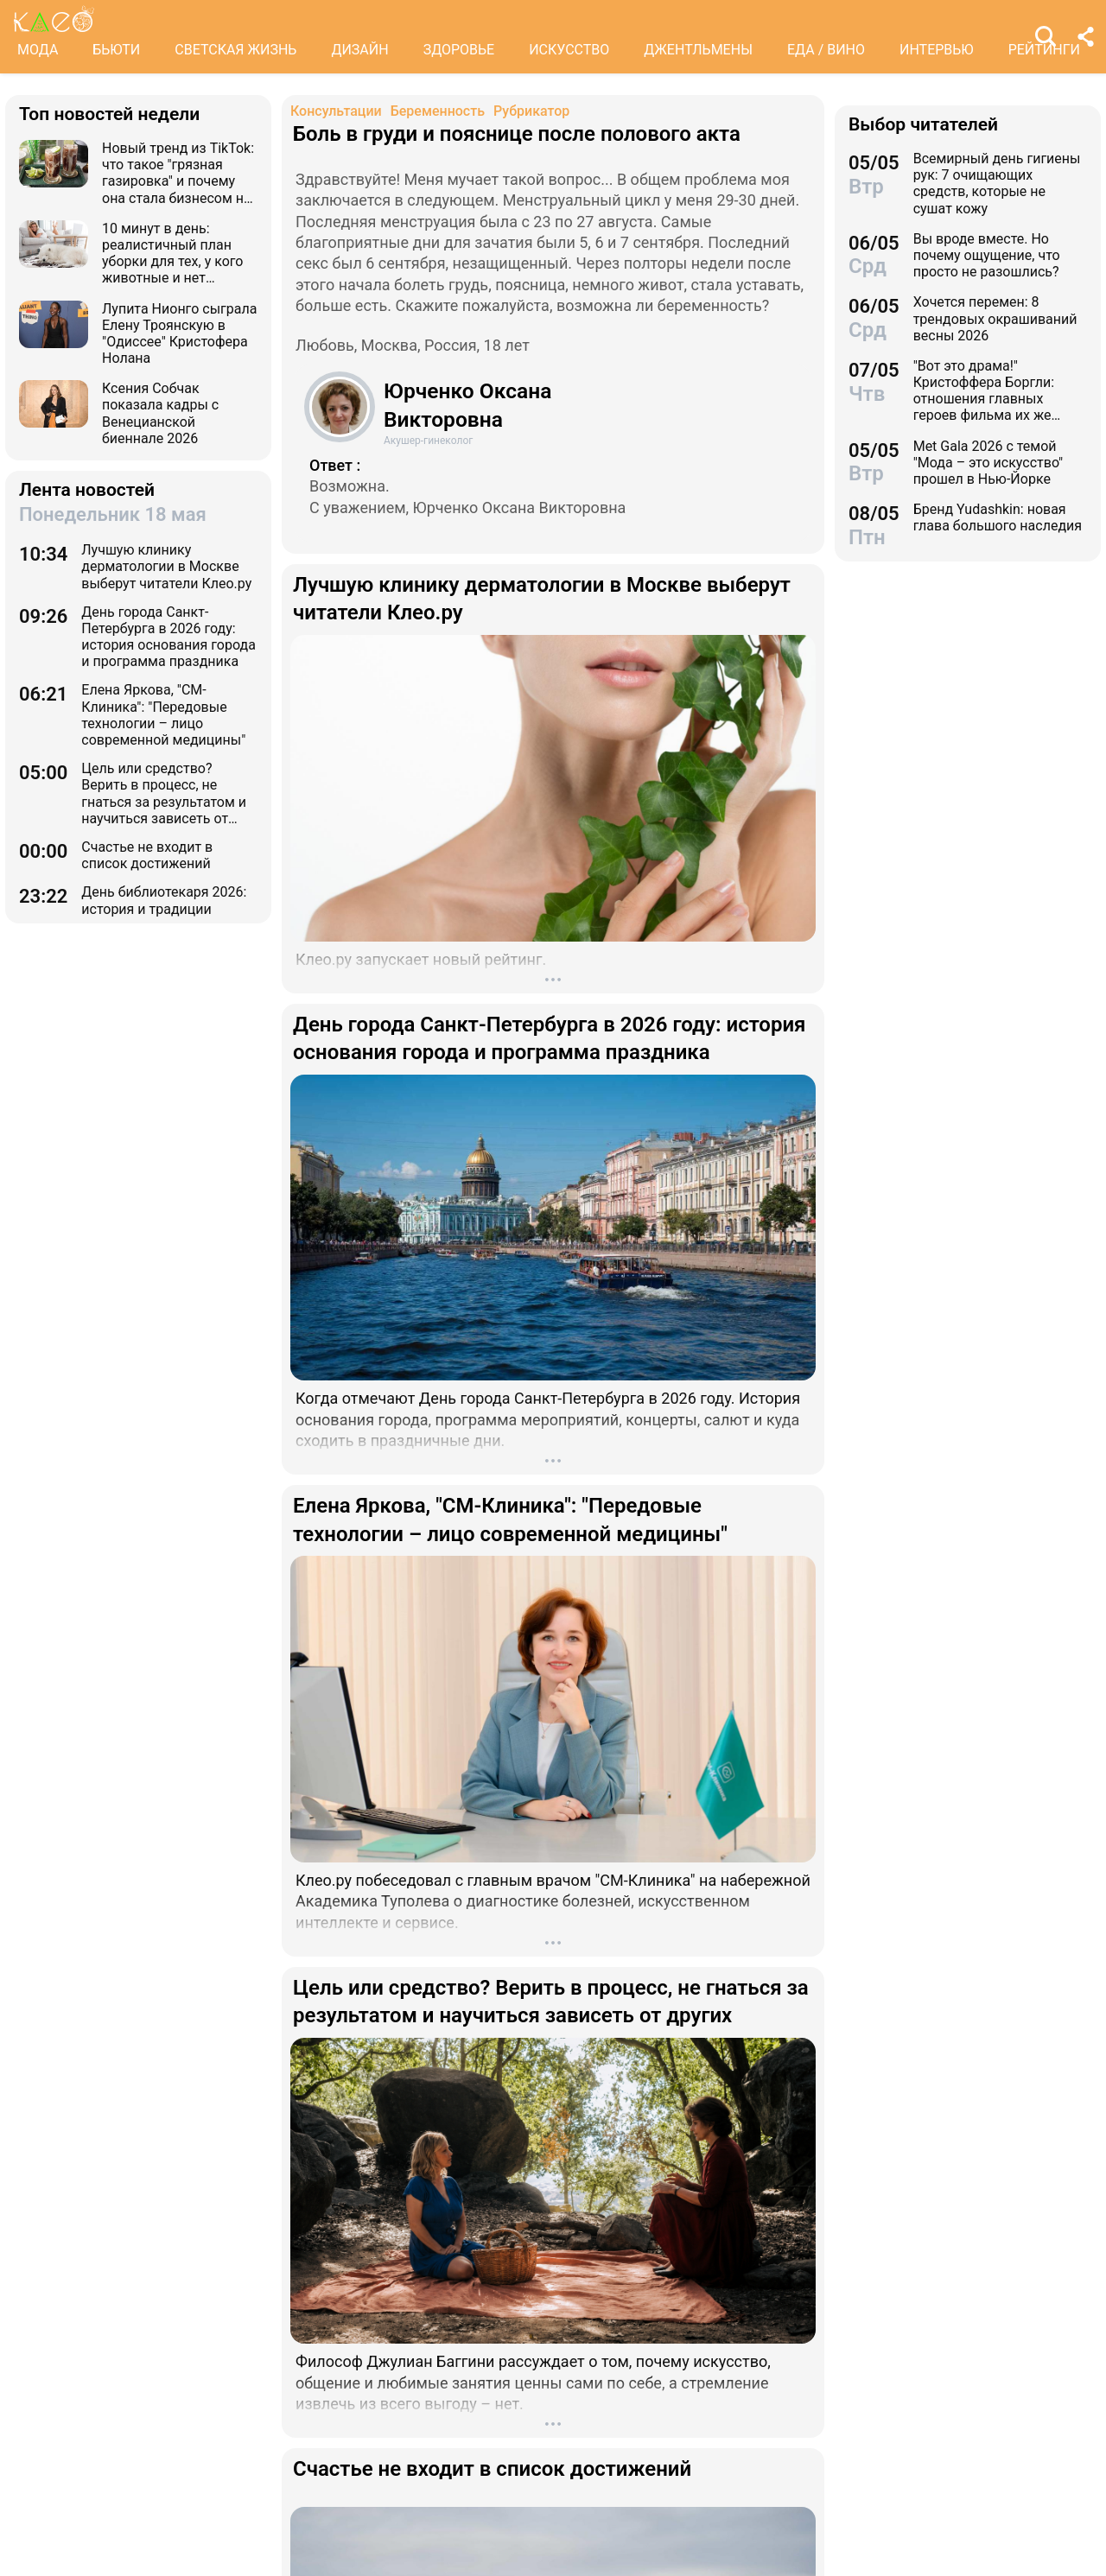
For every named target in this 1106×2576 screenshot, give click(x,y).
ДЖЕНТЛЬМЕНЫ (698, 49)
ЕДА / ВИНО (826, 49)
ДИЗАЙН (359, 49)
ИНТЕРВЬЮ (936, 49)
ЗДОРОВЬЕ (459, 49)
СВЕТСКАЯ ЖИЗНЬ (235, 49)
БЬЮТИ (116, 49)
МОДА (37, 49)
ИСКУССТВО (569, 49)
